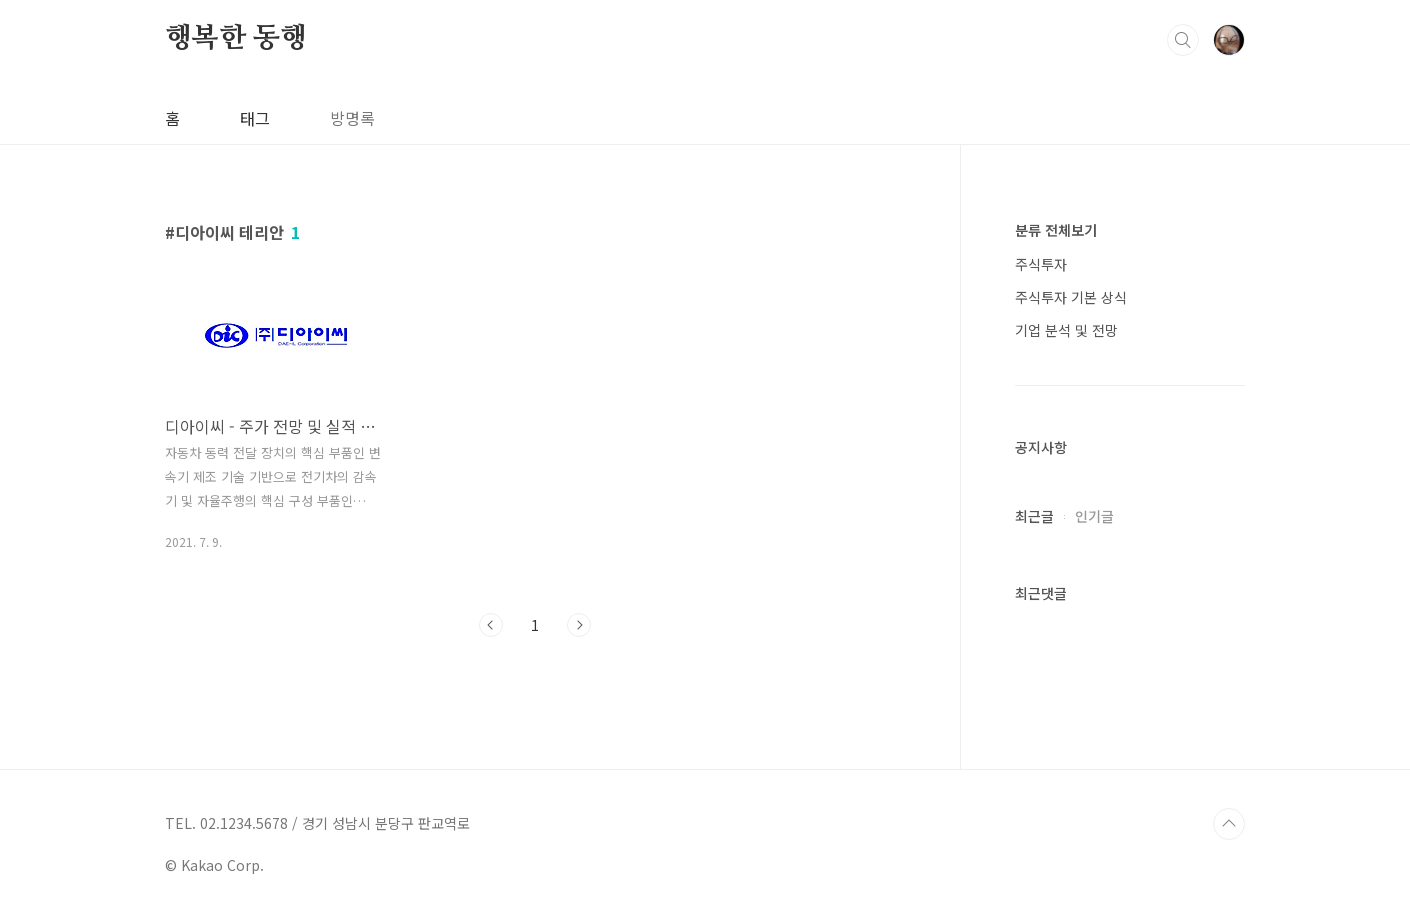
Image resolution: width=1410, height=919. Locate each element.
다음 (579, 625)
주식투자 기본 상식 (1071, 297)
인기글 (1094, 516)
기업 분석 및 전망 (1066, 330)
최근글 (1034, 516)
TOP (1229, 824)
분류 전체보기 (1056, 230)
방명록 (352, 118)
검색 (1183, 40)
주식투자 (1041, 264)
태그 (255, 118)
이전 (491, 625)
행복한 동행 (236, 39)
